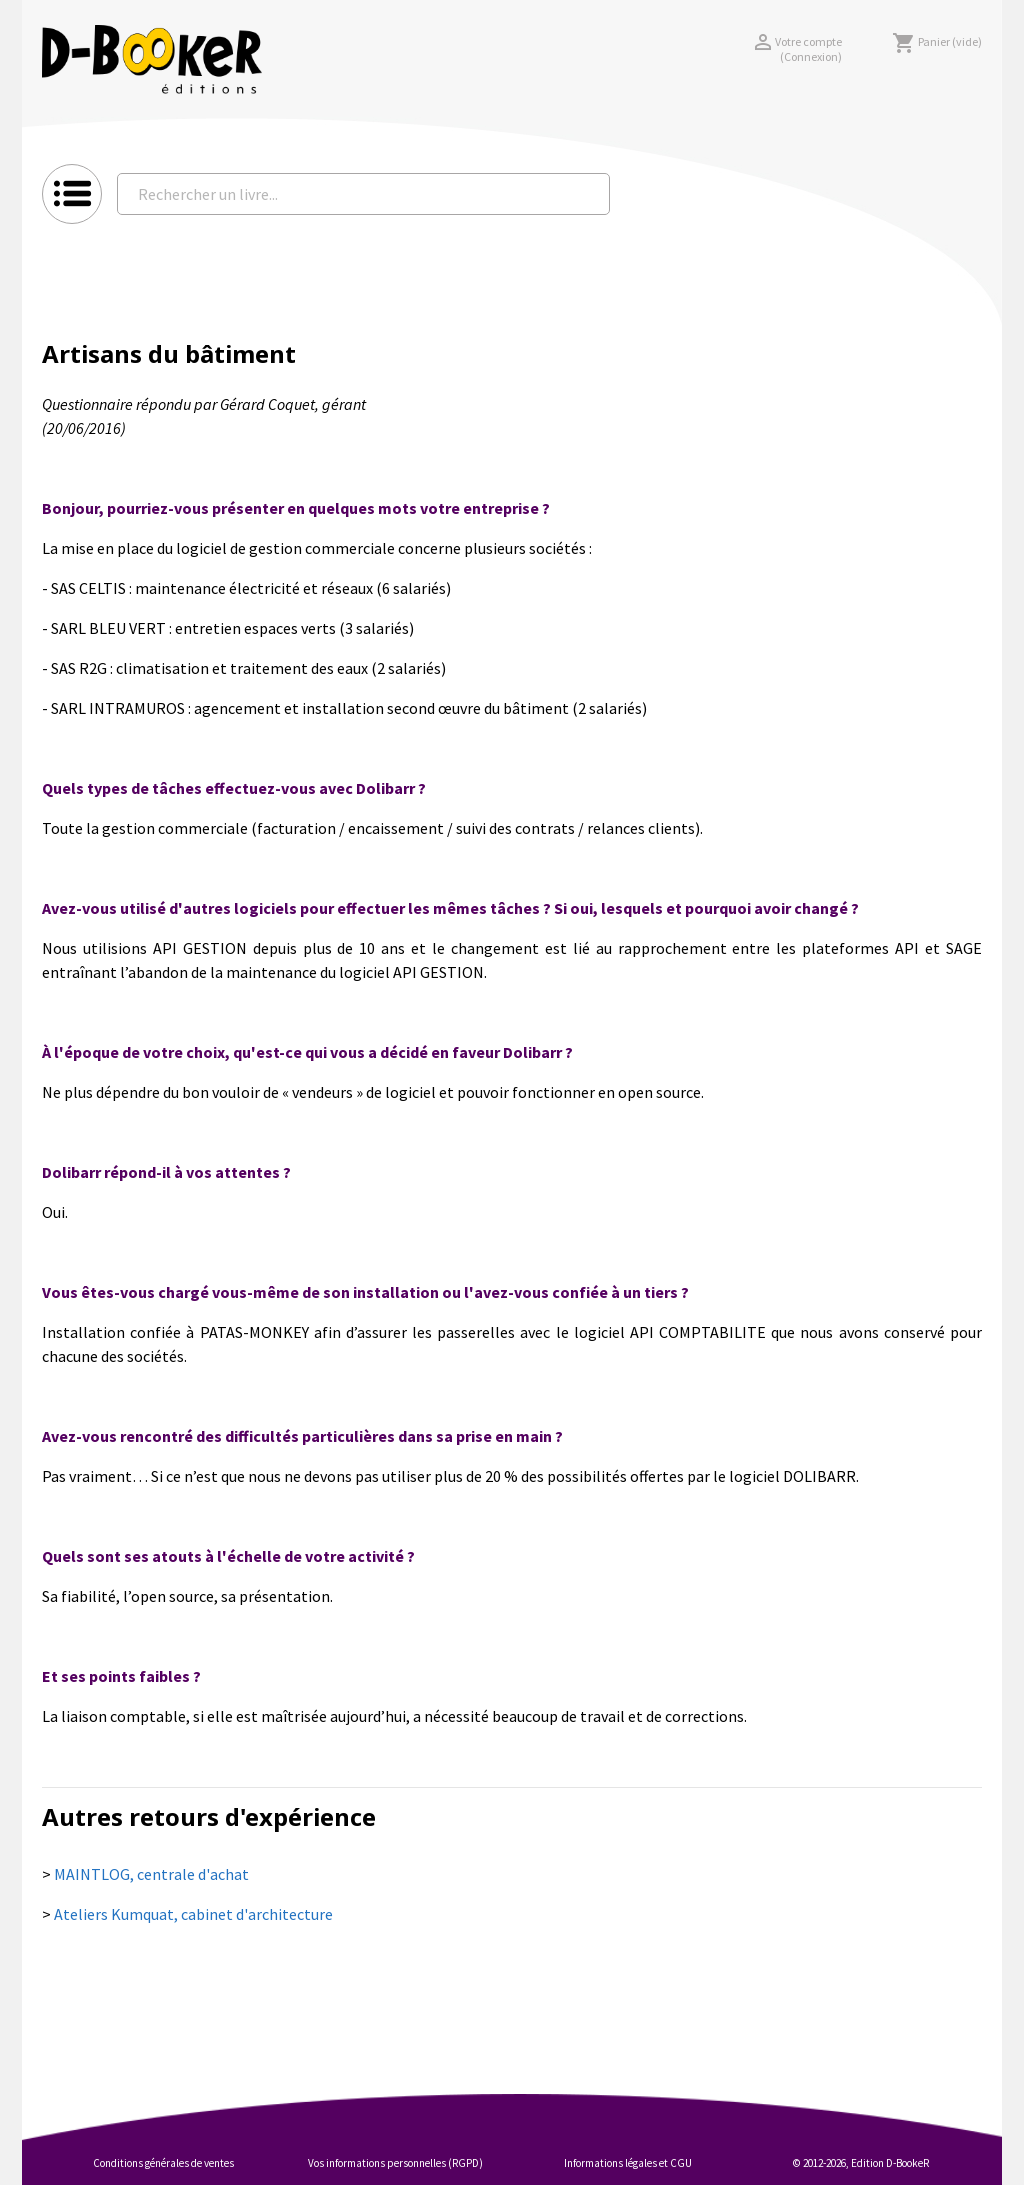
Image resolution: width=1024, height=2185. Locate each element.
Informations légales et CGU (628, 2163)
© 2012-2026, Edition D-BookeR (861, 2163)
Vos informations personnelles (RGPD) (395, 2163)
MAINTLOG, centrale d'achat (151, 1874)
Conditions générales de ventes (163, 2163)
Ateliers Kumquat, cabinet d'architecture (193, 1914)
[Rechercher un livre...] (363, 194)
